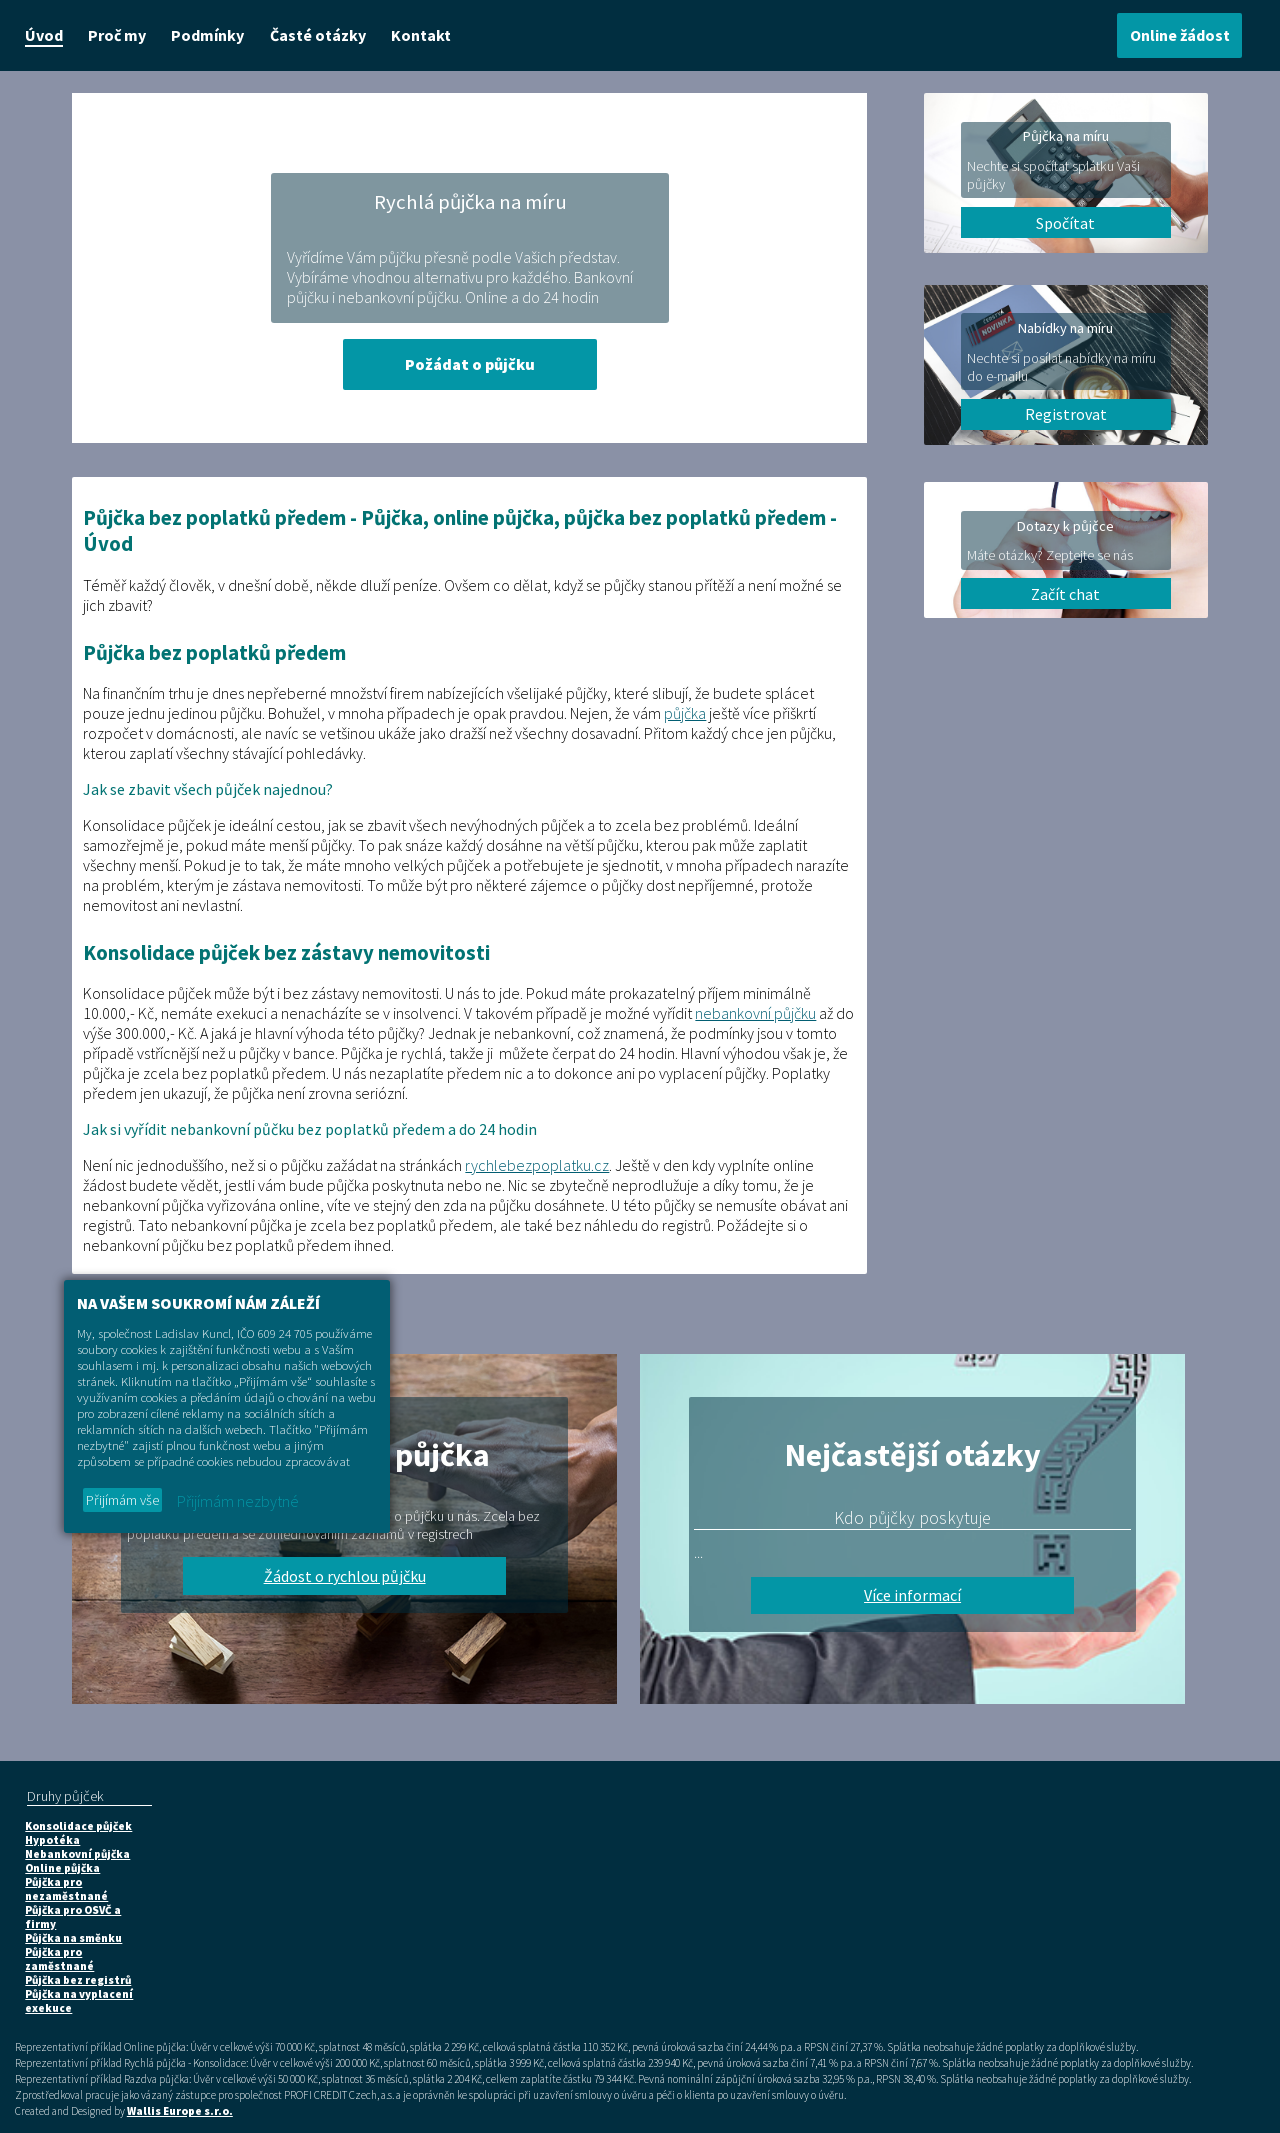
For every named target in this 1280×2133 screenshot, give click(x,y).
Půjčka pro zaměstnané (59, 1959)
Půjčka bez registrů (78, 1980)
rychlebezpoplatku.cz (537, 1165)
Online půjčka (62, 1868)
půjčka (685, 713)
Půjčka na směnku (73, 1938)
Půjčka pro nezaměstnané (66, 1889)
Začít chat (1065, 594)
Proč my (117, 35)
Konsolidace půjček (78, 1826)
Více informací (912, 1595)
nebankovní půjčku (755, 1013)
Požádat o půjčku (470, 364)
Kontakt (421, 35)
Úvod (44, 35)
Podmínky (207, 35)
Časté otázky (318, 35)
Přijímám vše (122, 1500)
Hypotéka (52, 1840)
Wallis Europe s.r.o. (180, 2111)
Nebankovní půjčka (77, 1854)
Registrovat (1066, 414)
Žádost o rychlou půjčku (345, 1576)
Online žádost (1180, 35)
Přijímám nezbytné (238, 1501)
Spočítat (1065, 223)
